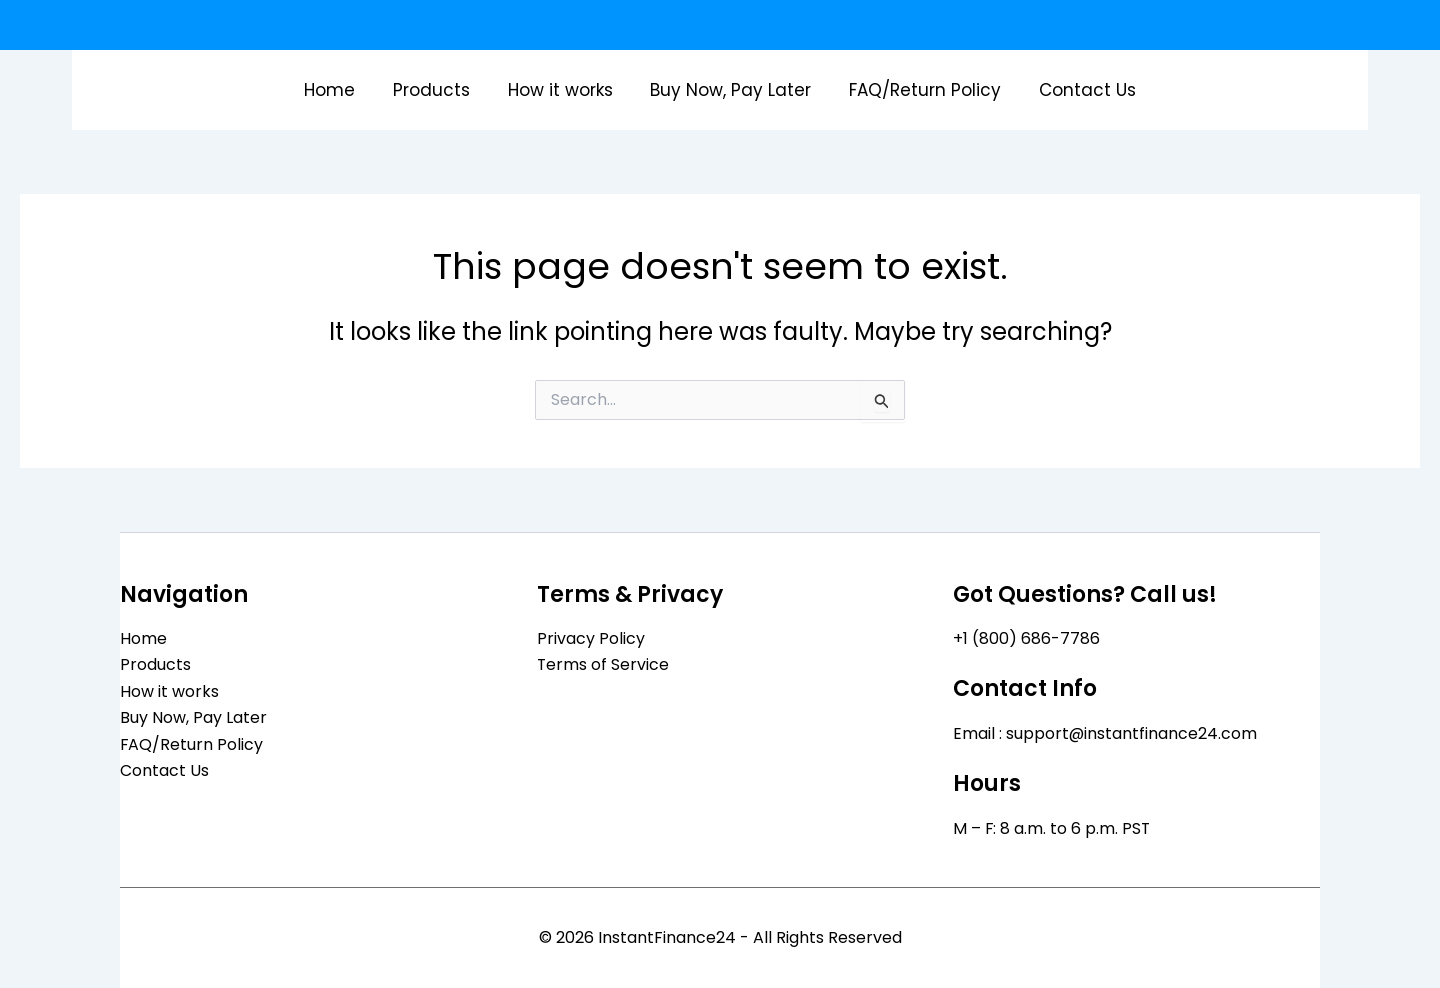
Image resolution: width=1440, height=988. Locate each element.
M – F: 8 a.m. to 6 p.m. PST (1052, 828)
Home (339, 90)
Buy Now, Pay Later (729, 90)
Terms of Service (603, 664)
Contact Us (1078, 90)
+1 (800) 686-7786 (1026, 638)
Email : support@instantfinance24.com (1105, 733)
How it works (562, 90)
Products (437, 90)
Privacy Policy (591, 638)
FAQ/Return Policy (920, 90)
